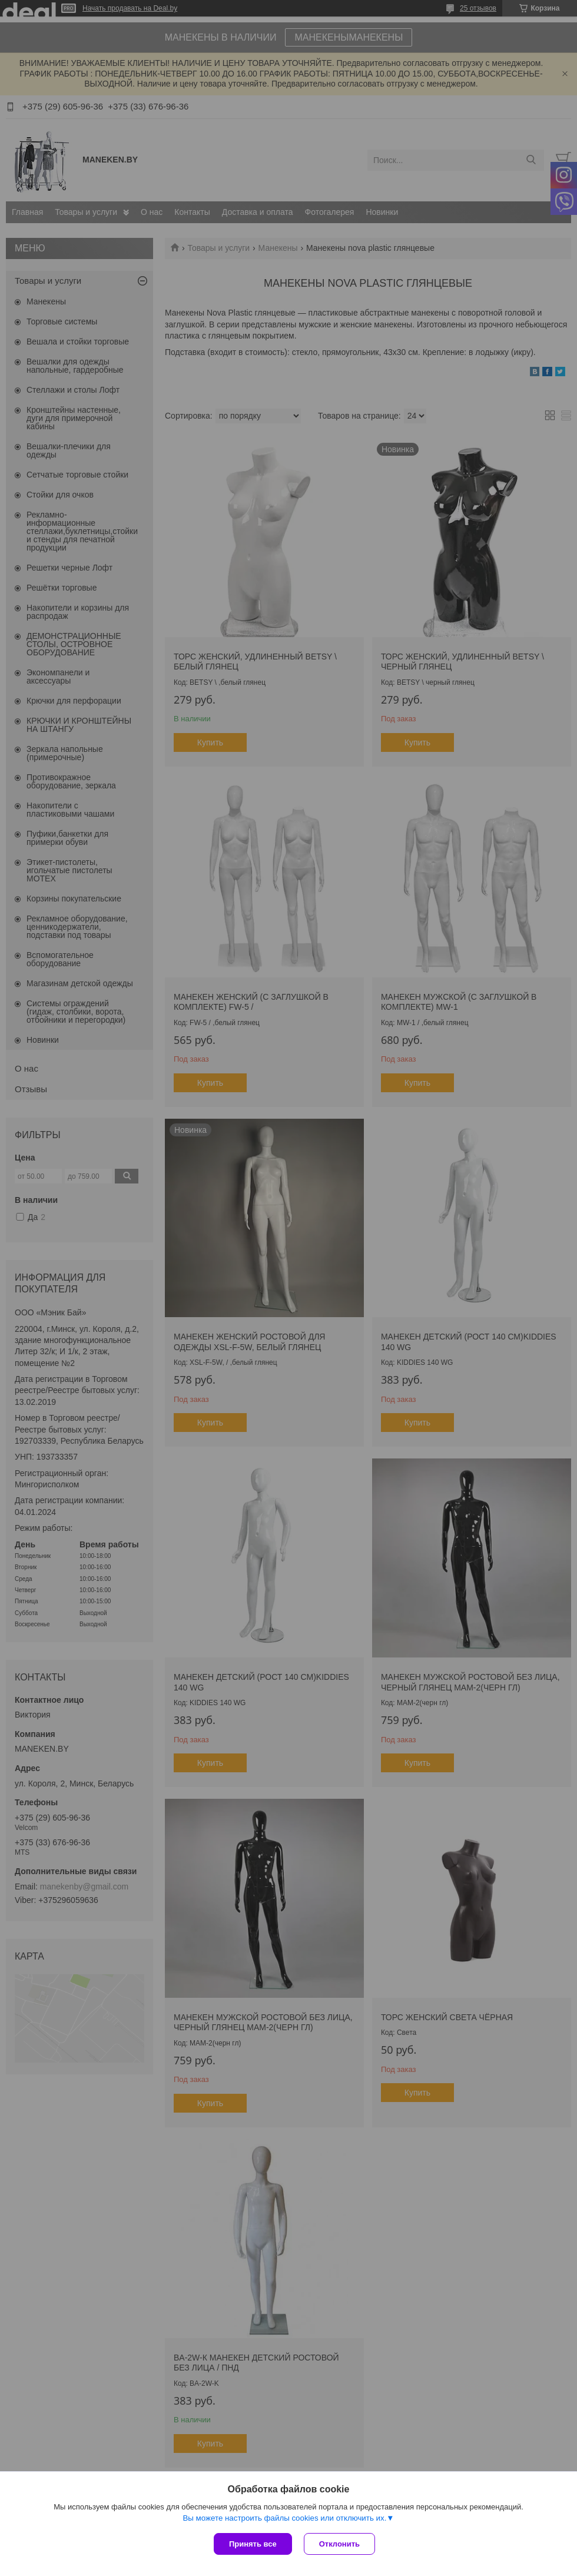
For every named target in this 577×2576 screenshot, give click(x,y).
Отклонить (339, 2543)
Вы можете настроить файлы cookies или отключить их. (284, 2518)
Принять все (253, 2543)
